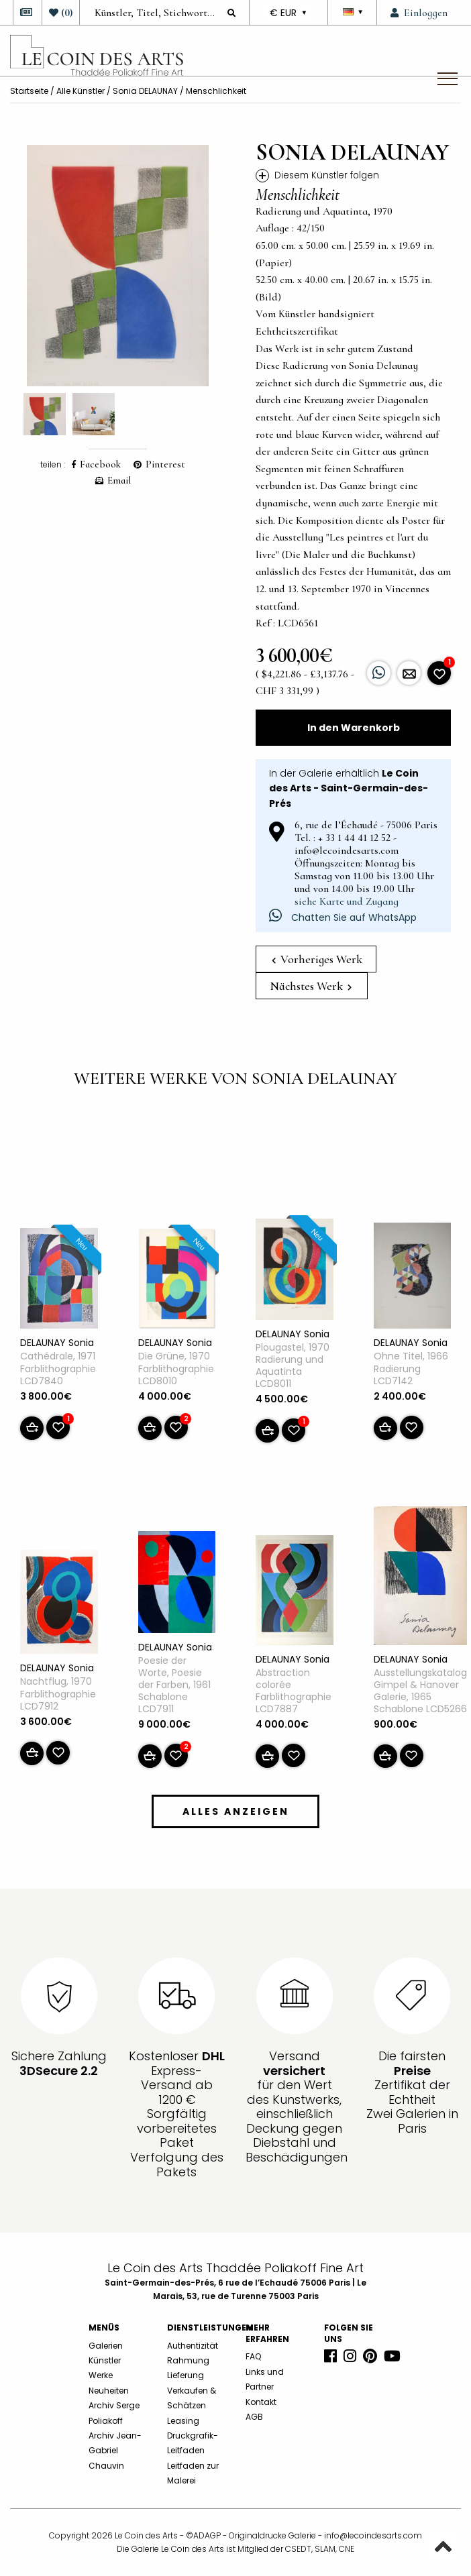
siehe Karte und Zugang (347, 901)
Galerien (106, 2345)
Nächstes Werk (311, 985)
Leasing (183, 2420)
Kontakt (261, 2402)
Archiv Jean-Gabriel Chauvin (115, 2450)
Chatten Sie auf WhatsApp (343, 917)
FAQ (253, 2356)
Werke (101, 2375)
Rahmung (188, 2360)
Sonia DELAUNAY (145, 91)
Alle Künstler (80, 91)
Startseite (29, 91)
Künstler (105, 2360)
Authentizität (192, 2345)
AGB (254, 2416)
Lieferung (185, 2375)
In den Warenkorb (353, 727)
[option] (118, 265)
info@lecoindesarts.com (373, 2535)
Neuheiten (109, 2390)
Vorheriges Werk (317, 959)
